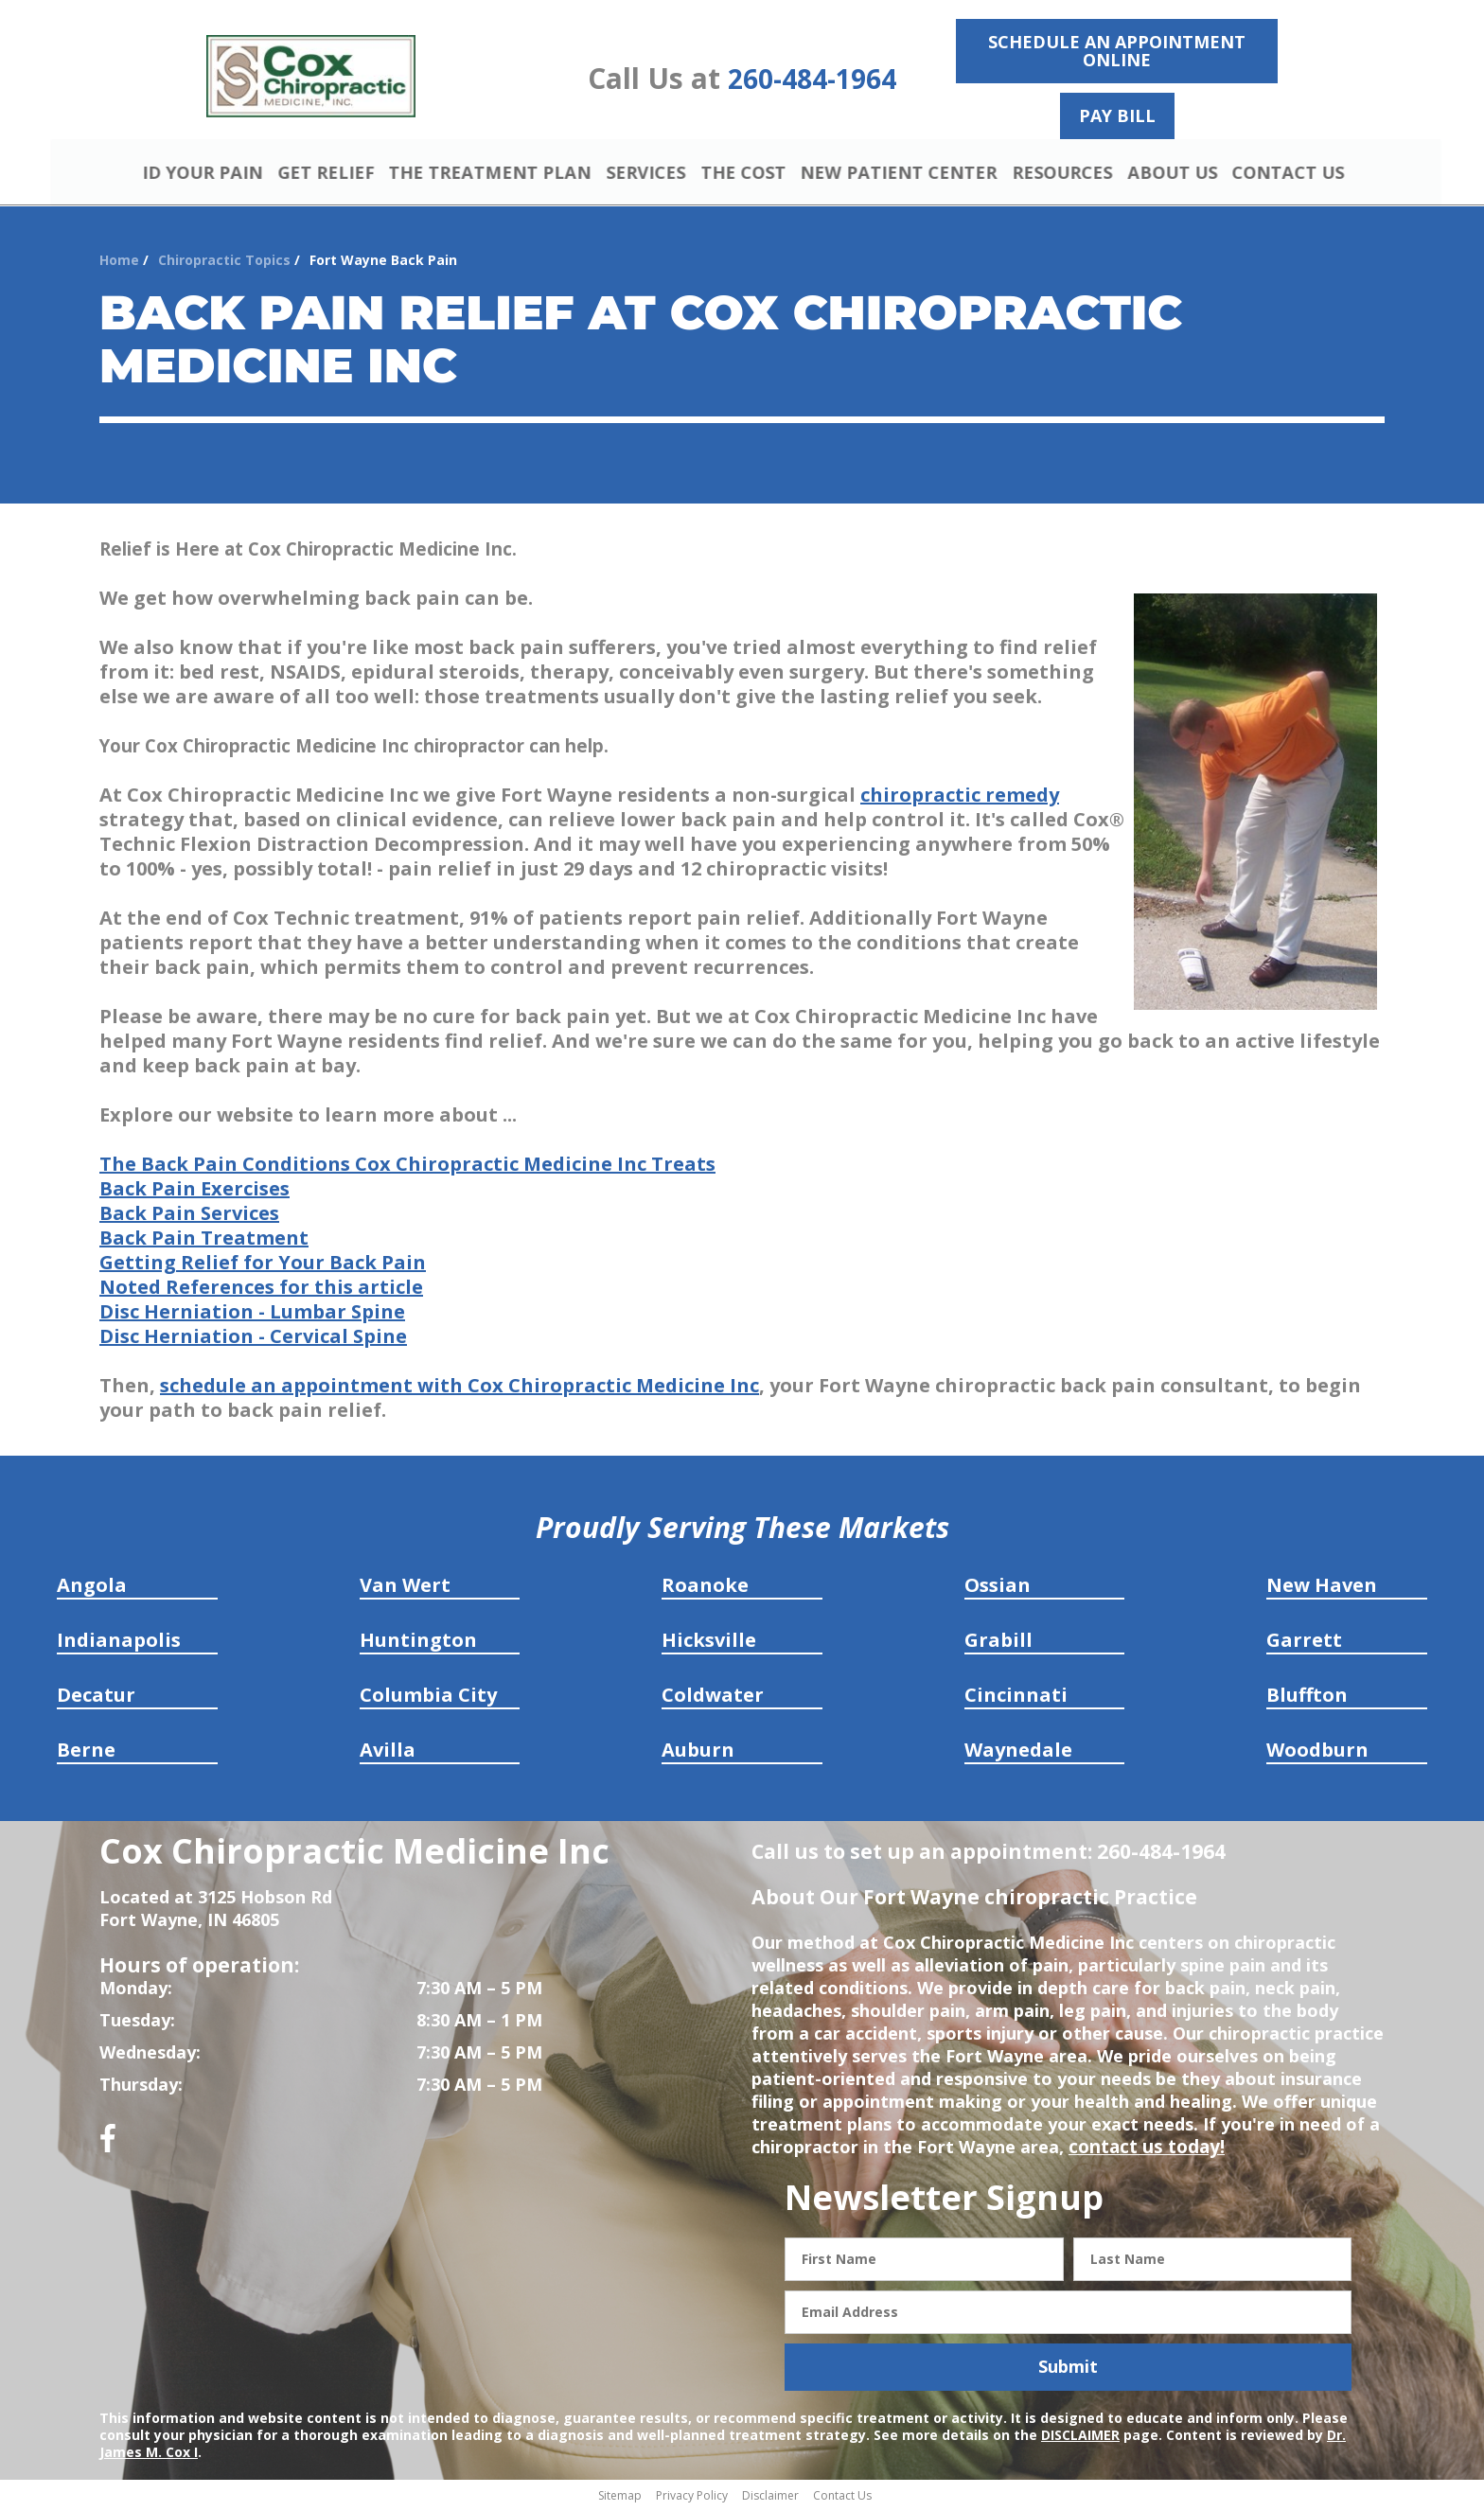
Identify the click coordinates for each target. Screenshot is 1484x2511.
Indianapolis (119, 1642)
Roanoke (705, 1587)
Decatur (96, 1697)
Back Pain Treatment (204, 1240)
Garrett (1304, 1642)
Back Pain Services (189, 1216)
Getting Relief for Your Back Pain (262, 1265)
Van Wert (405, 1587)
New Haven (1321, 1587)
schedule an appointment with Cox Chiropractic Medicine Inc (459, 1388)
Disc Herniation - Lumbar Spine (252, 1314)
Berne (86, 1752)
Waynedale (1018, 1752)
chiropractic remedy (959, 797)
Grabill (998, 1642)
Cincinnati (1016, 1697)
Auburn (698, 1752)
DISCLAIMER (1080, 2437)
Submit (1068, 2369)
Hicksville (709, 1642)
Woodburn (1317, 1752)
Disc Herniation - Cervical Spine (253, 1339)
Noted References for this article (261, 1289)
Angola (92, 1587)
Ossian (997, 1587)
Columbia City (428, 1697)
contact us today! (1143, 2149)
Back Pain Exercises (194, 1191)
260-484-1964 (812, 79)
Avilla (387, 1752)
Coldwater (713, 1697)
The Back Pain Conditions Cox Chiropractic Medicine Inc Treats (407, 1166)
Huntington (418, 1642)
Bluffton (1307, 1697)
